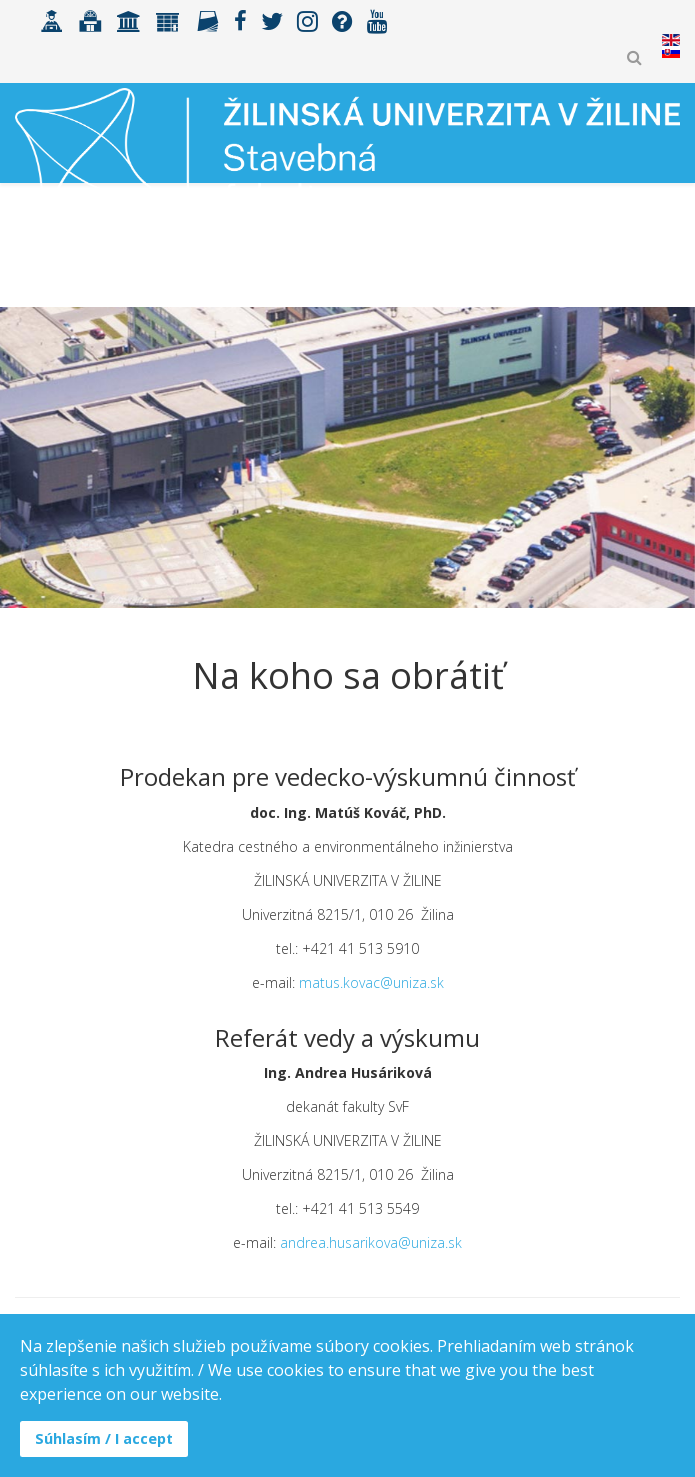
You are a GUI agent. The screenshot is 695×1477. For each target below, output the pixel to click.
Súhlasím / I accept (104, 1438)
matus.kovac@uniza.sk (371, 982)
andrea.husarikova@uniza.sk (371, 1242)
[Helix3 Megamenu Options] (671, 263)
